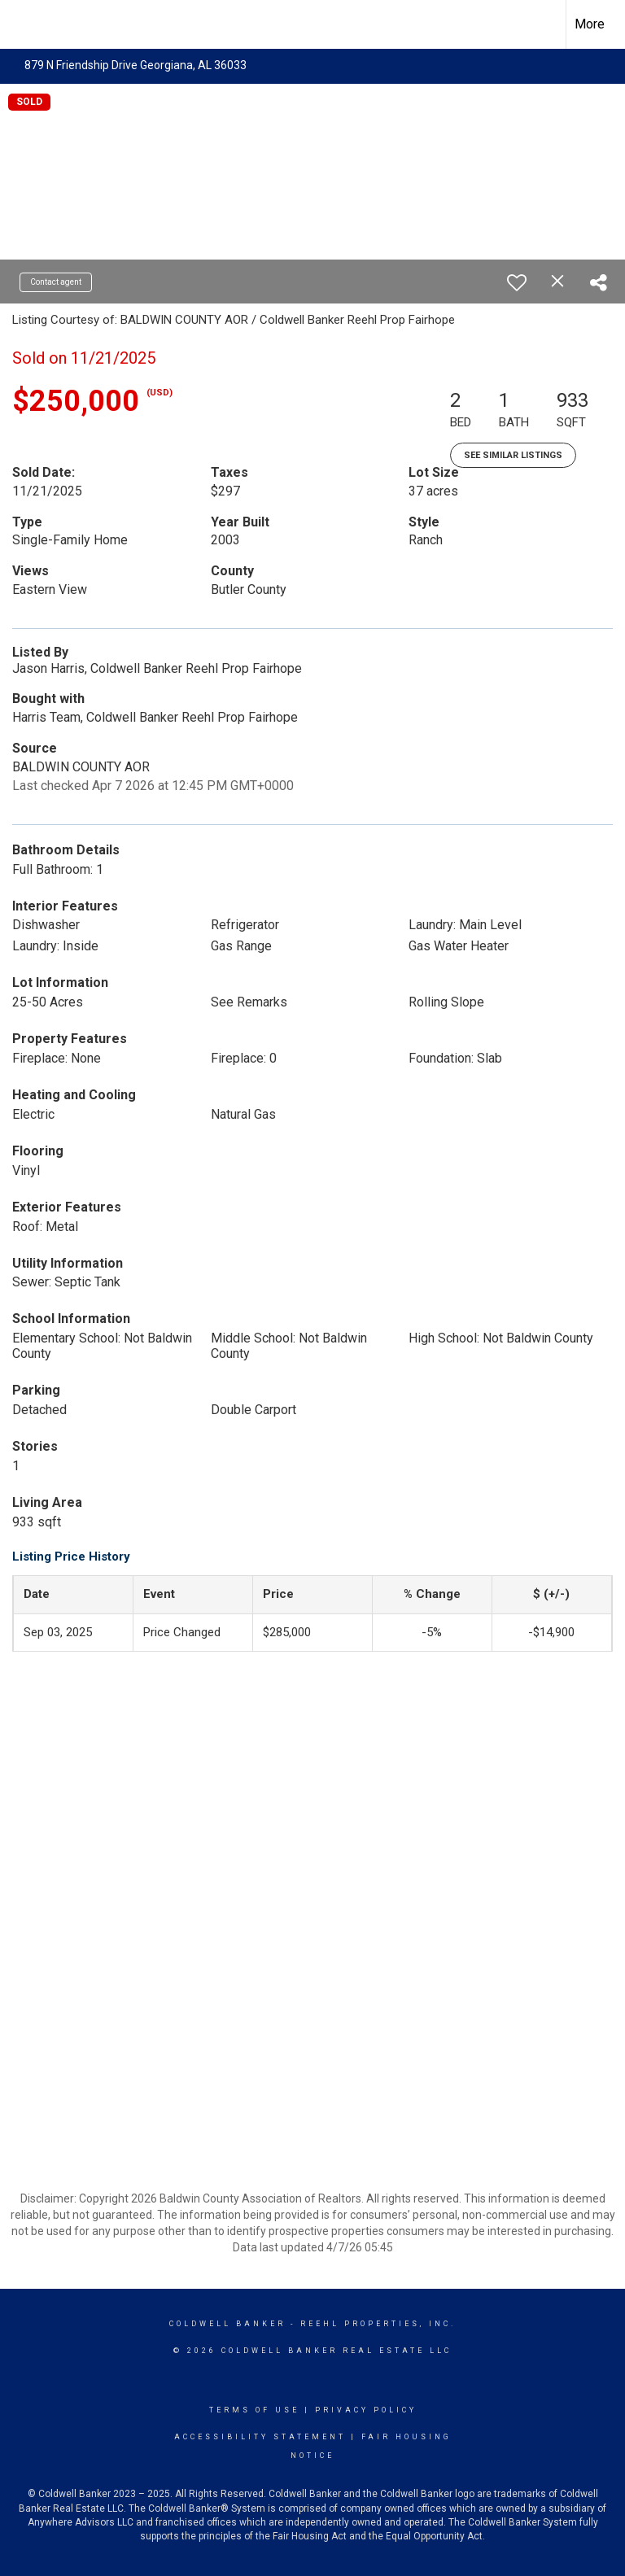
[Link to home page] (20, 24)
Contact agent (55, 281)
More (590, 24)
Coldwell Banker (227, 2324)
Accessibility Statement (260, 2437)
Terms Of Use (254, 2410)
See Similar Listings (513, 455)
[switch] (516, 282)
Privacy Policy (366, 2410)
